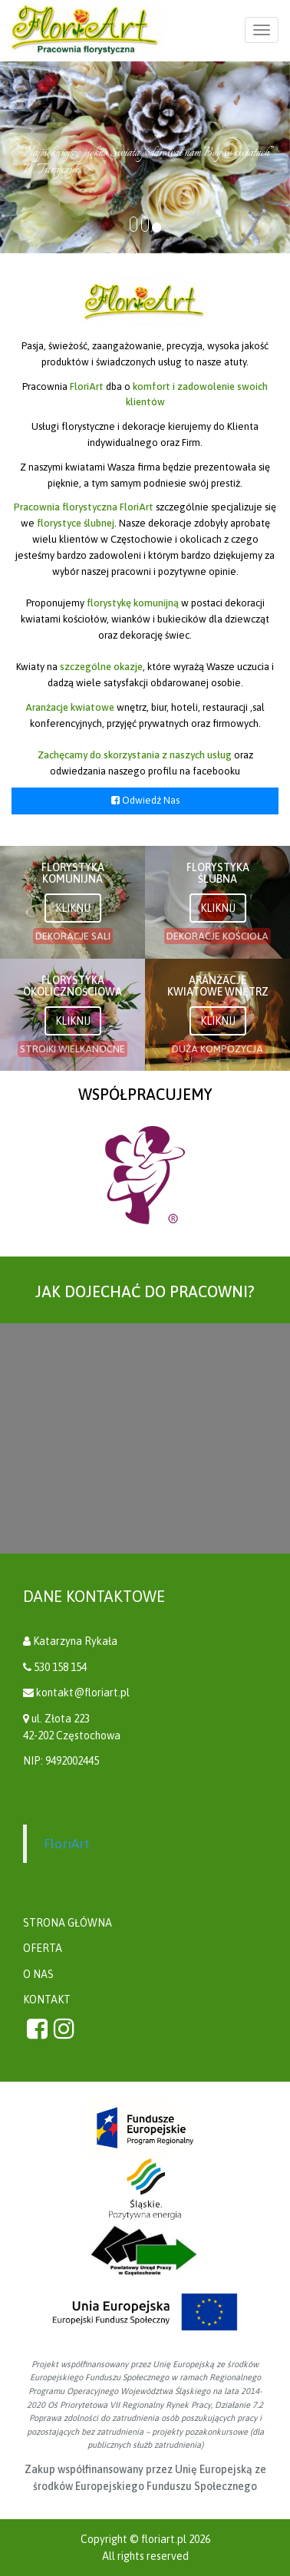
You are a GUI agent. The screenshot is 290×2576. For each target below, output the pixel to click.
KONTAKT (47, 1999)
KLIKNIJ (73, 908)
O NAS (38, 1974)
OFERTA (42, 1948)
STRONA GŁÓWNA (67, 1923)
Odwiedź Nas (145, 800)
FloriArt (67, 1843)
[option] (145, 1175)
